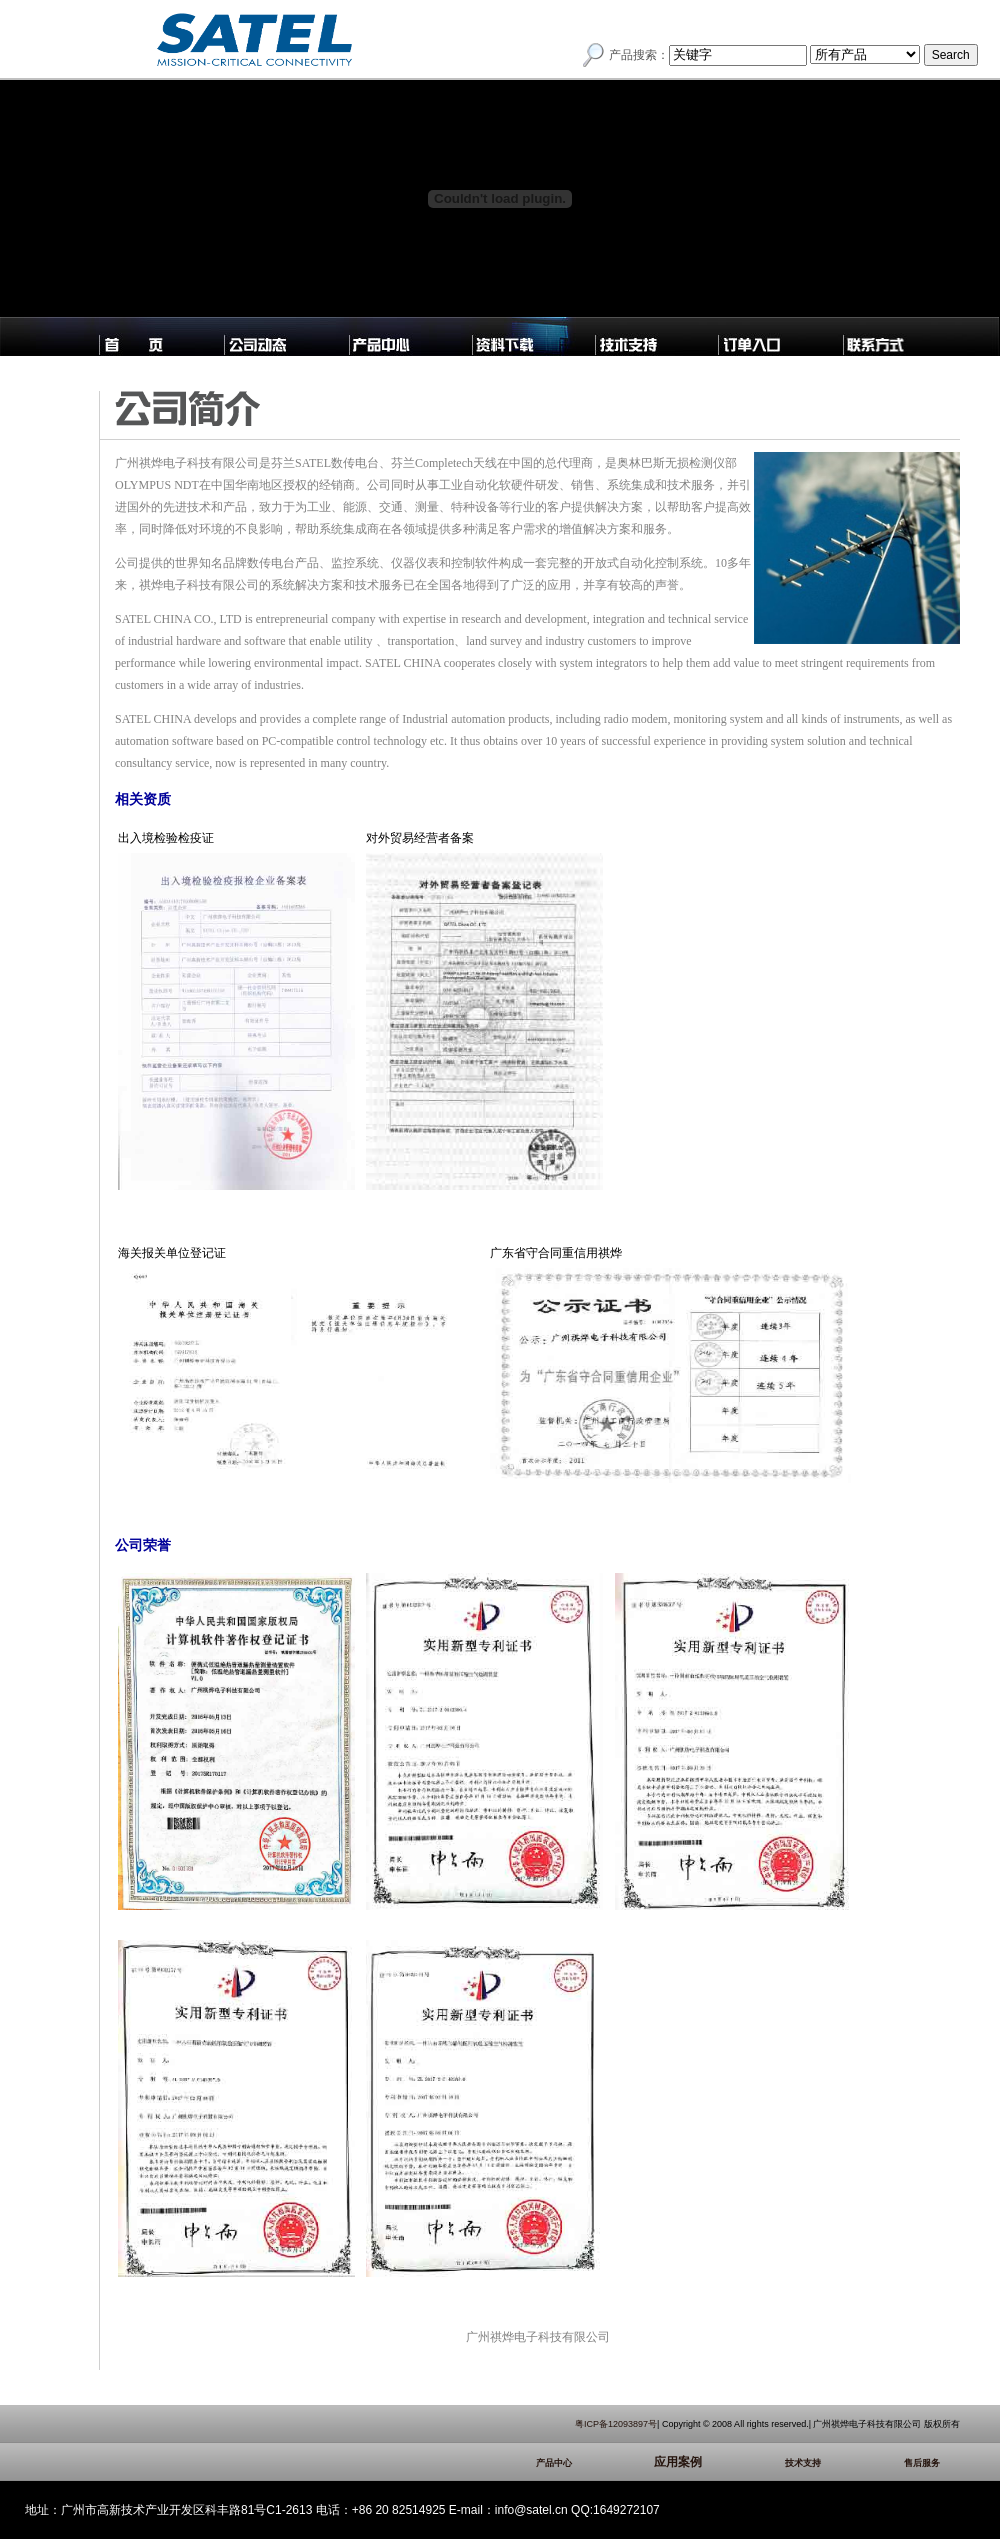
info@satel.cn (531, 2510)
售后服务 (932, 2463)
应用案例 (708, 2462)
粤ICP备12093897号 (616, 2424)
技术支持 (833, 2463)
